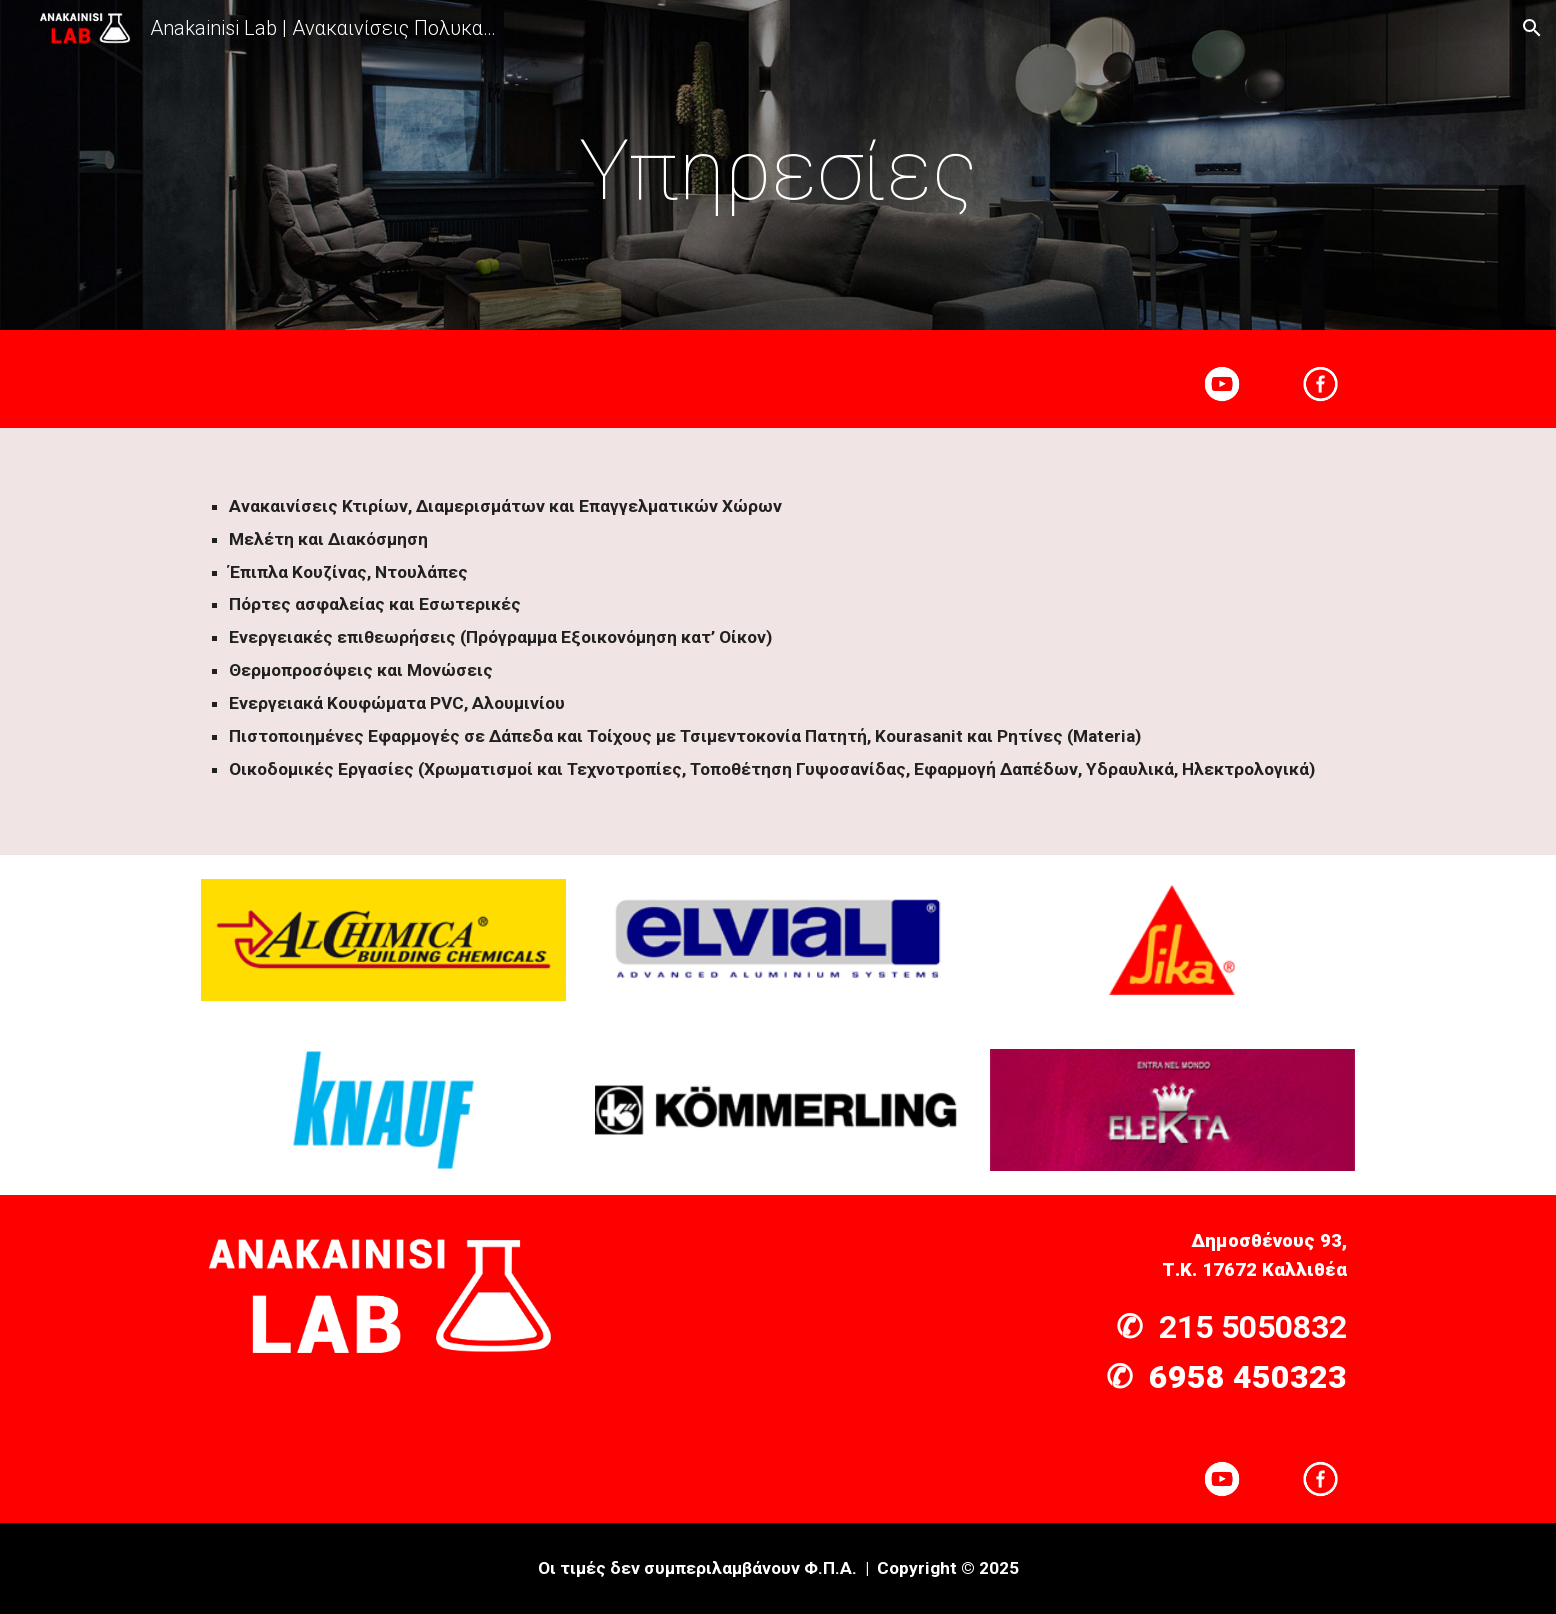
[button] (1532, 28)
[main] (778, 170)
